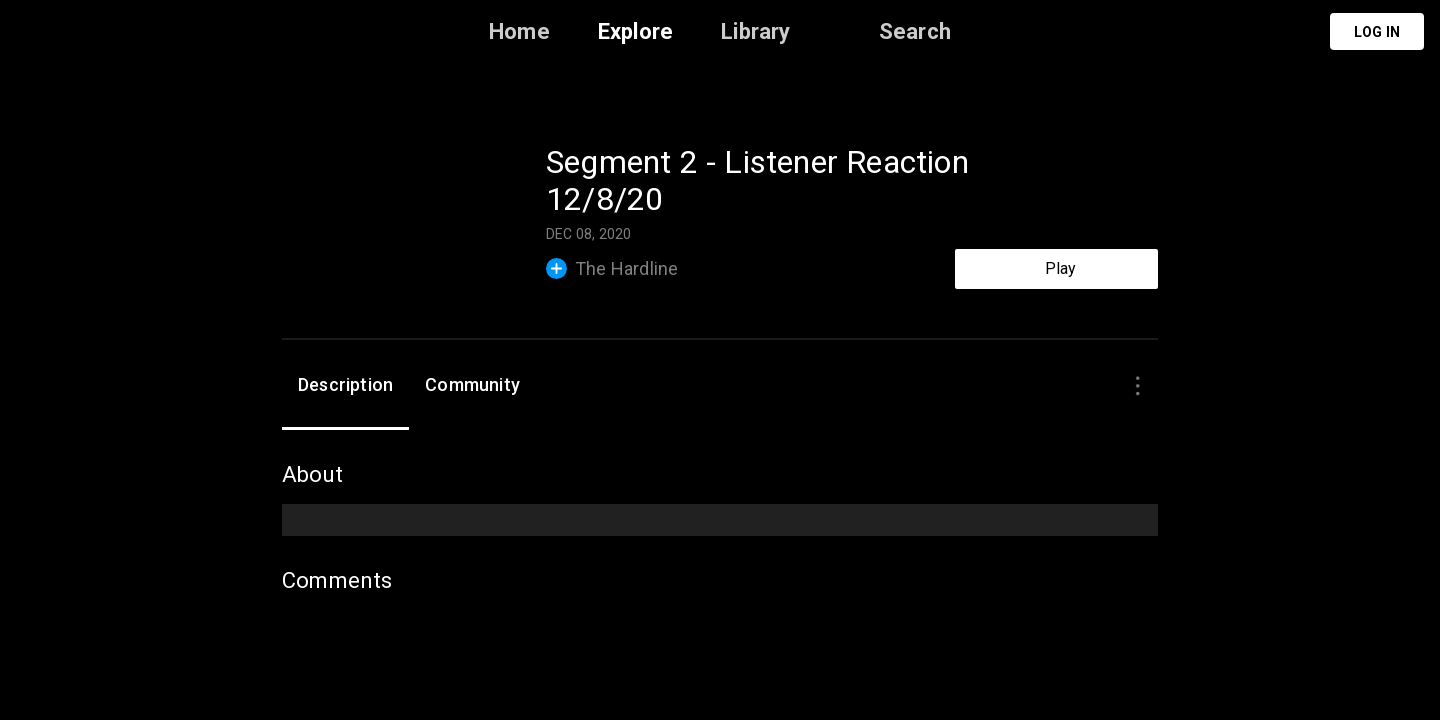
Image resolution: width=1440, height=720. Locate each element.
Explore (635, 31)
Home (519, 31)
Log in (1377, 32)
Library (755, 31)
